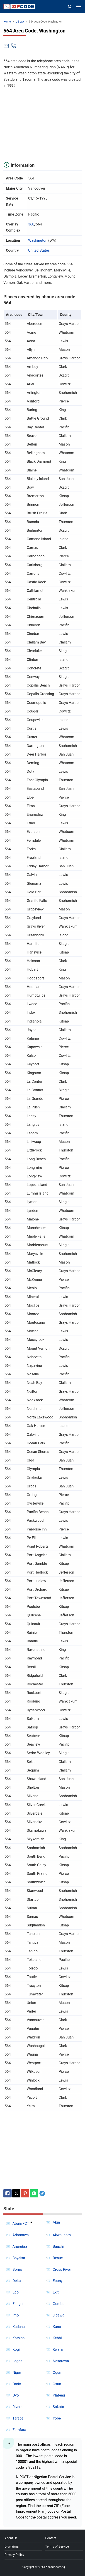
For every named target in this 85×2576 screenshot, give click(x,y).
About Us (11, 2538)
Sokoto (58, 2407)
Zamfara (19, 2430)
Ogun (57, 2372)
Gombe (59, 2304)
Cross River (62, 2269)
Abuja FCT (20, 2223)
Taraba (18, 2418)
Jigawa (58, 2315)
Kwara (58, 2349)
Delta (16, 2281)
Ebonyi (58, 2281)
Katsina (18, 2338)
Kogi (16, 2349)
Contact (50, 2538)
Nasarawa (61, 2361)
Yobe (57, 2418)
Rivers (17, 2407)
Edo (15, 2292)
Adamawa (20, 2235)
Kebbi (57, 2338)
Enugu (17, 2304)
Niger (16, 2372)
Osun (57, 2384)
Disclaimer (12, 2546)
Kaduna (18, 2327)
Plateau (59, 2395)
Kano (57, 2327)
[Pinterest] (25, 2193)
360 (31, 224)
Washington (37, 240)
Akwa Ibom (62, 2235)
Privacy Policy (14, 2555)
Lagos (17, 2361)
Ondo (16, 2384)
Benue (58, 2258)
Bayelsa (18, 2258)
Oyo (15, 2395)
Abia (56, 2222)
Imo (15, 2315)
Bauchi (58, 2246)
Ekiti (56, 2292)
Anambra (19, 2246)
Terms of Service (57, 2546)
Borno (17, 2269)
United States (39, 250)
